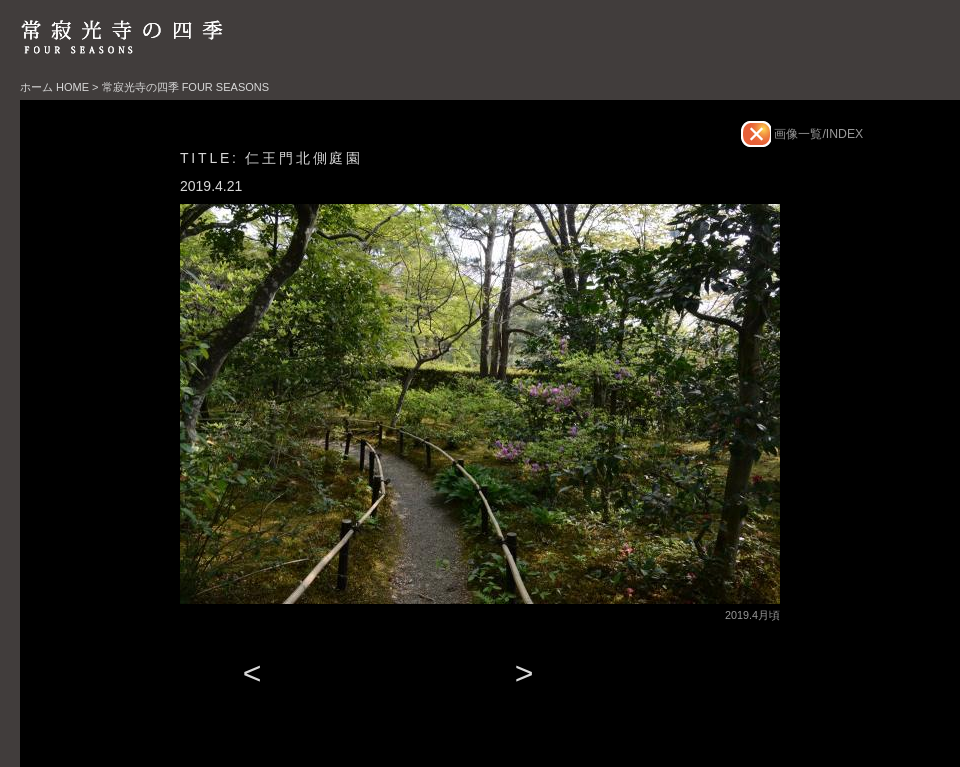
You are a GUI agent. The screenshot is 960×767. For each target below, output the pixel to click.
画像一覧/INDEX (817, 134)
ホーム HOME (54, 87)
